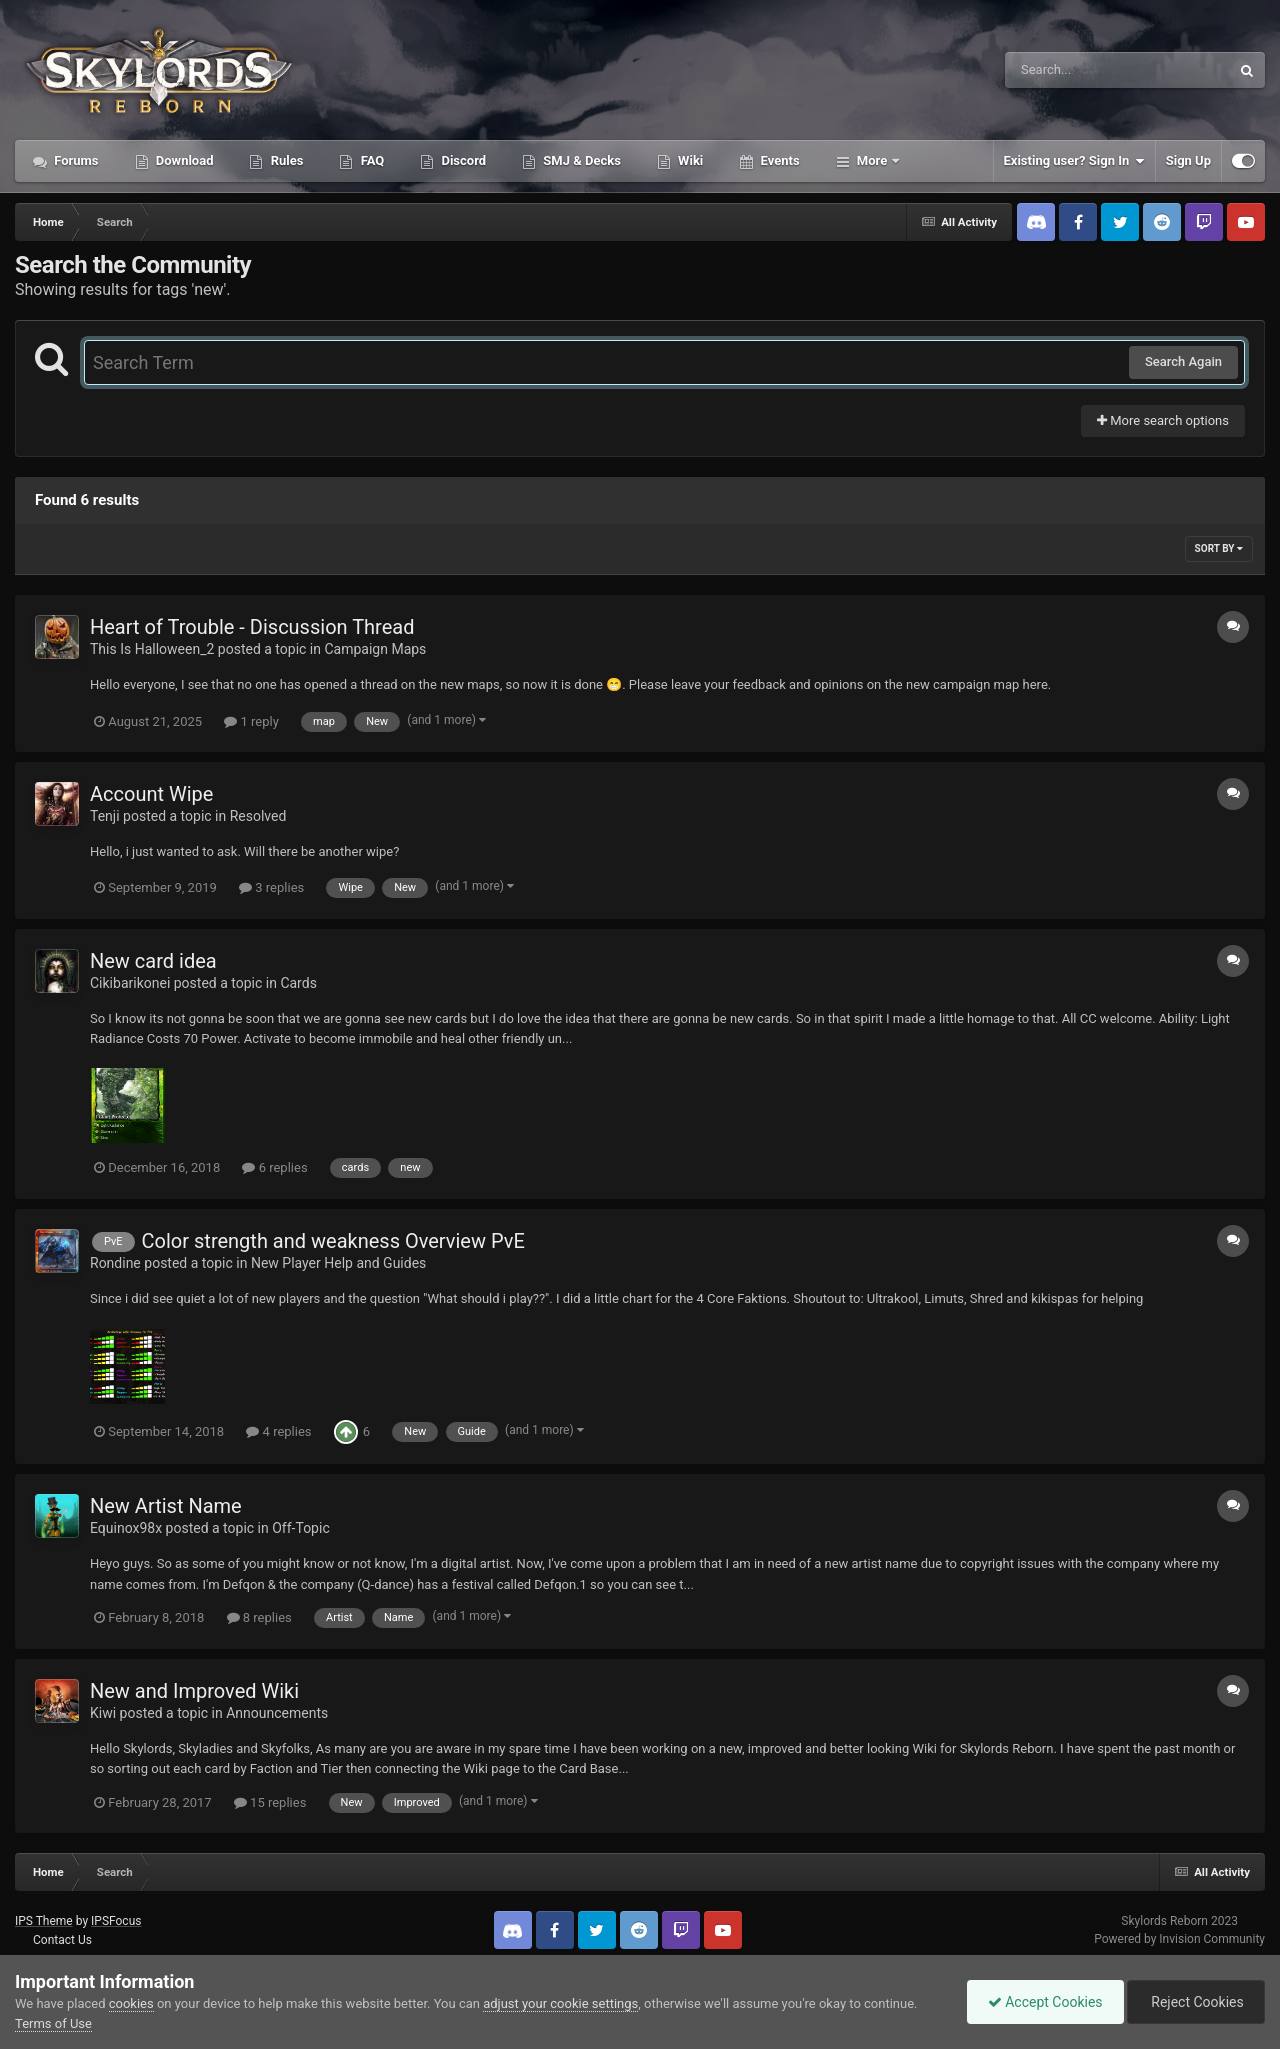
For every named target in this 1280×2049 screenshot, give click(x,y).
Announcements (277, 1713)
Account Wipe (151, 794)
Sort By (1219, 548)
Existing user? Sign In (1074, 161)
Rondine (115, 1263)
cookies (131, 2003)
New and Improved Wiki (194, 1691)
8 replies (259, 1617)
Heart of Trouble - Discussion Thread (252, 627)
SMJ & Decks (580, 160)
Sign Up (1188, 160)
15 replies (270, 1802)
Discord (462, 160)
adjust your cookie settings (560, 2003)
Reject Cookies (1196, 2002)
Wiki (689, 160)
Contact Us (62, 1940)
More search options (1163, 420)
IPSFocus (116, 1921)
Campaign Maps (375, 649)
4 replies (278, 1431)
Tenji (105, 816)
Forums (75, 160)
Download (183, 160)
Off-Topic (301, 1528)
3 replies (271, 887)
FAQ (370, 160)
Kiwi (103, 1713)
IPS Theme (44, 1921)
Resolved (258, 816)
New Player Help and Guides (338, 1263)
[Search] (1067, 70)
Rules (285, 160)
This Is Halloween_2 (152, 649)
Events (778, 160)
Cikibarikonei (130, 983)
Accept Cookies (1045, 2002)
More (872, 160)
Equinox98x (126, 1528)
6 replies (274, 1167)
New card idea (153, 961)
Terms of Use (53, 2023)
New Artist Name (166, 1506)
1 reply (251, 721)
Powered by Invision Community (1179, 1939)
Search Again (1183, 361)
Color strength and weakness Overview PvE (333, 1241)
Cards (298, 983)
